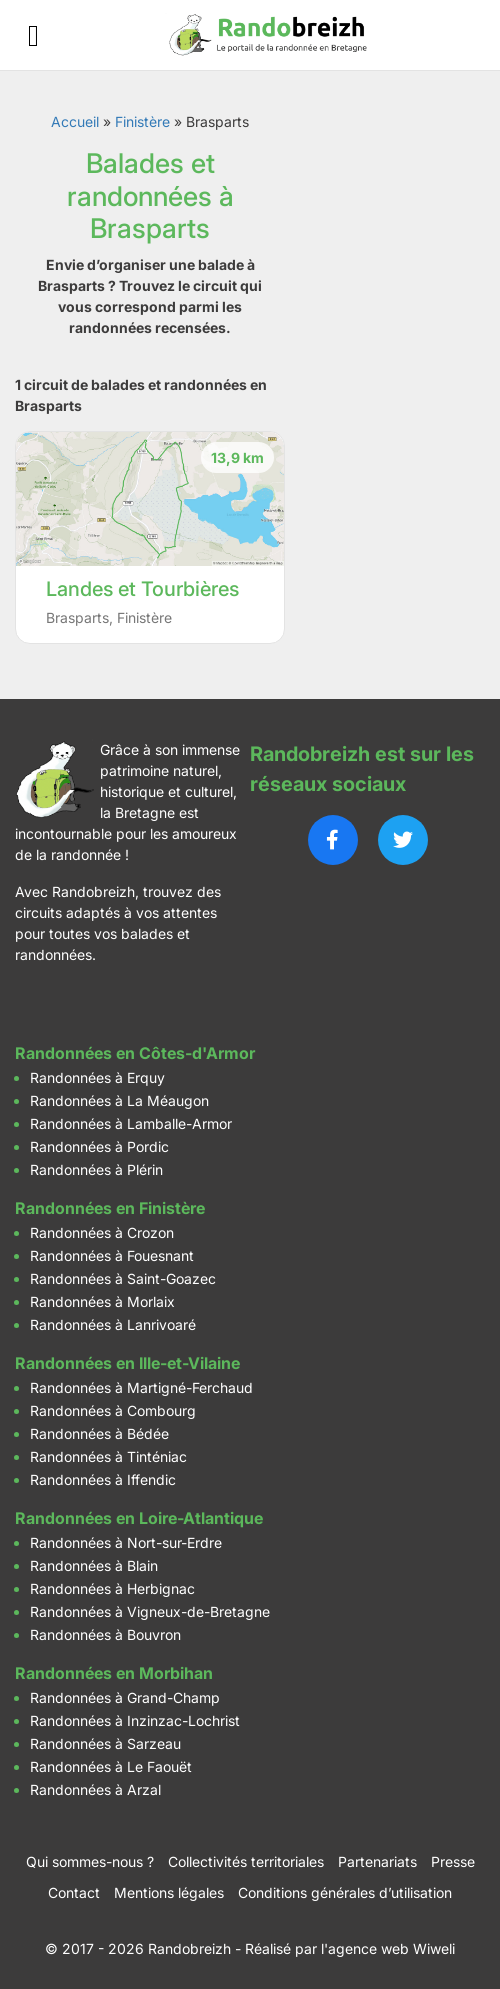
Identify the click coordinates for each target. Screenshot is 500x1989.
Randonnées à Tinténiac (108, 1456)
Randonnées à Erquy (97, 1077)
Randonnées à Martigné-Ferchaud (141, 1387)
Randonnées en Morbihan (114, 1673)
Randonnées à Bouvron (105, 1634)
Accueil (75, 121)
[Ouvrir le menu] (33, 35)
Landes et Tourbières (142, 589)
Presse (453, 1861)
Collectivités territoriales (246, 1861)
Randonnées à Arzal (95, 1789)
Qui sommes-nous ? (90, 1861)
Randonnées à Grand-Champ (125, 1697)
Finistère (142, 121)
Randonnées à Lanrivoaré (113, 1324)
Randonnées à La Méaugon (119, 1100)
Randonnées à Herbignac (112, 1588)
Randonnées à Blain (94, 1565)
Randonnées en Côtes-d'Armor (135, 1053)
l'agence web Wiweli (388, 1948)
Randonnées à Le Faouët (111, 1766)
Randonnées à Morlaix (102, 1301)
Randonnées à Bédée (99, 1433)
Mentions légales (169, 1892)
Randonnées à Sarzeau (105, 1743)
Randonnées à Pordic (99, 1146)
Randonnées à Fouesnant (112, 1255)
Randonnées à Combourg (113, 1410)
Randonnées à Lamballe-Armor (131, 1123)
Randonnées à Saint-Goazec (123, 1278)
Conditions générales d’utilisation (345, 1892)
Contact (74, 1892)
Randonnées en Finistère (110, 1208)
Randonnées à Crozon (102, 1232)
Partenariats (377, 1861)
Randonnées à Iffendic (103, 1479)
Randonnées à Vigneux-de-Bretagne (150, 1611)
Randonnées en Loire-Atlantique (139, 1518)
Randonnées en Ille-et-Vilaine (127, 1363)
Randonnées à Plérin (96, 1169)
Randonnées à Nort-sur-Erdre (126, 1542)
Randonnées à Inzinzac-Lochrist (135, 1720)
